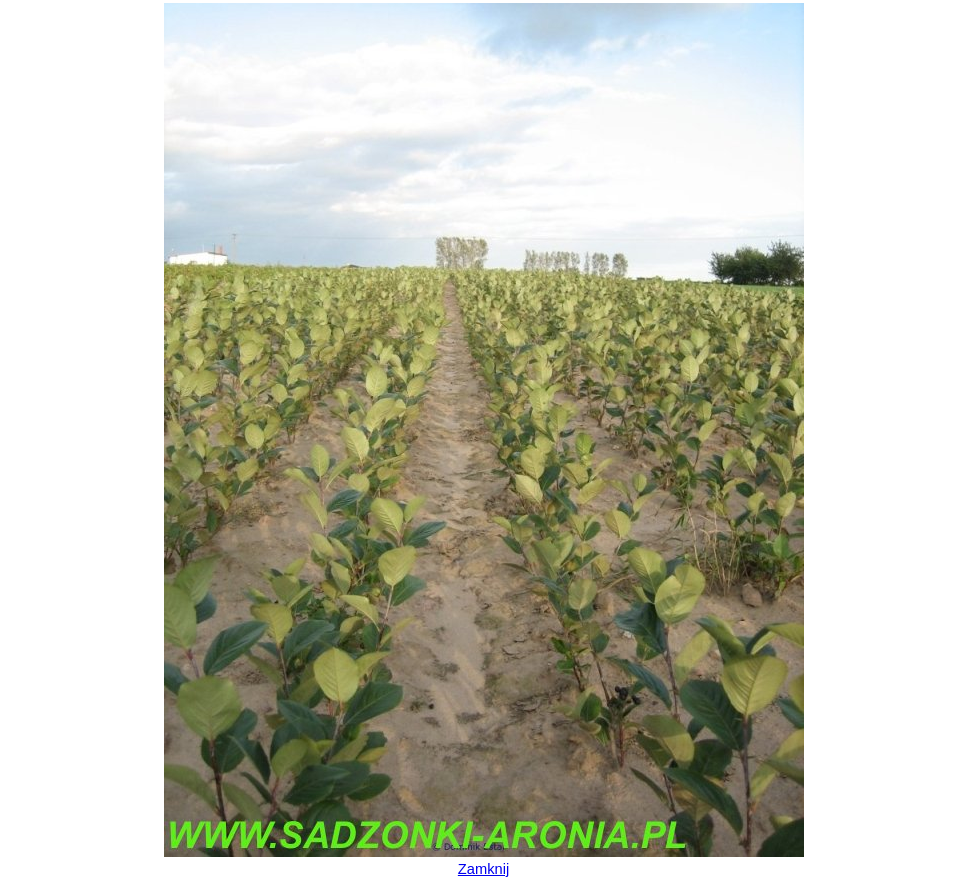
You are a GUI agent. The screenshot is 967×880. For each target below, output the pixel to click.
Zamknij (483, 869)
